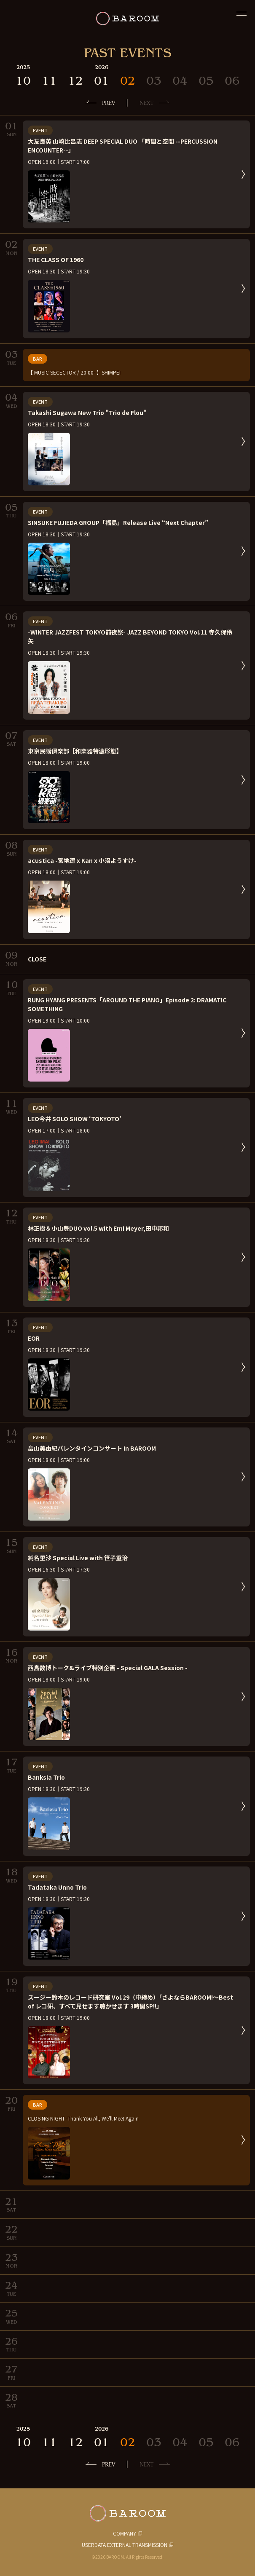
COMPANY (124, 2533)
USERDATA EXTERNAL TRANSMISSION (124, 2544)
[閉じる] (241, 13)
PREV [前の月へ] (108, 103)
